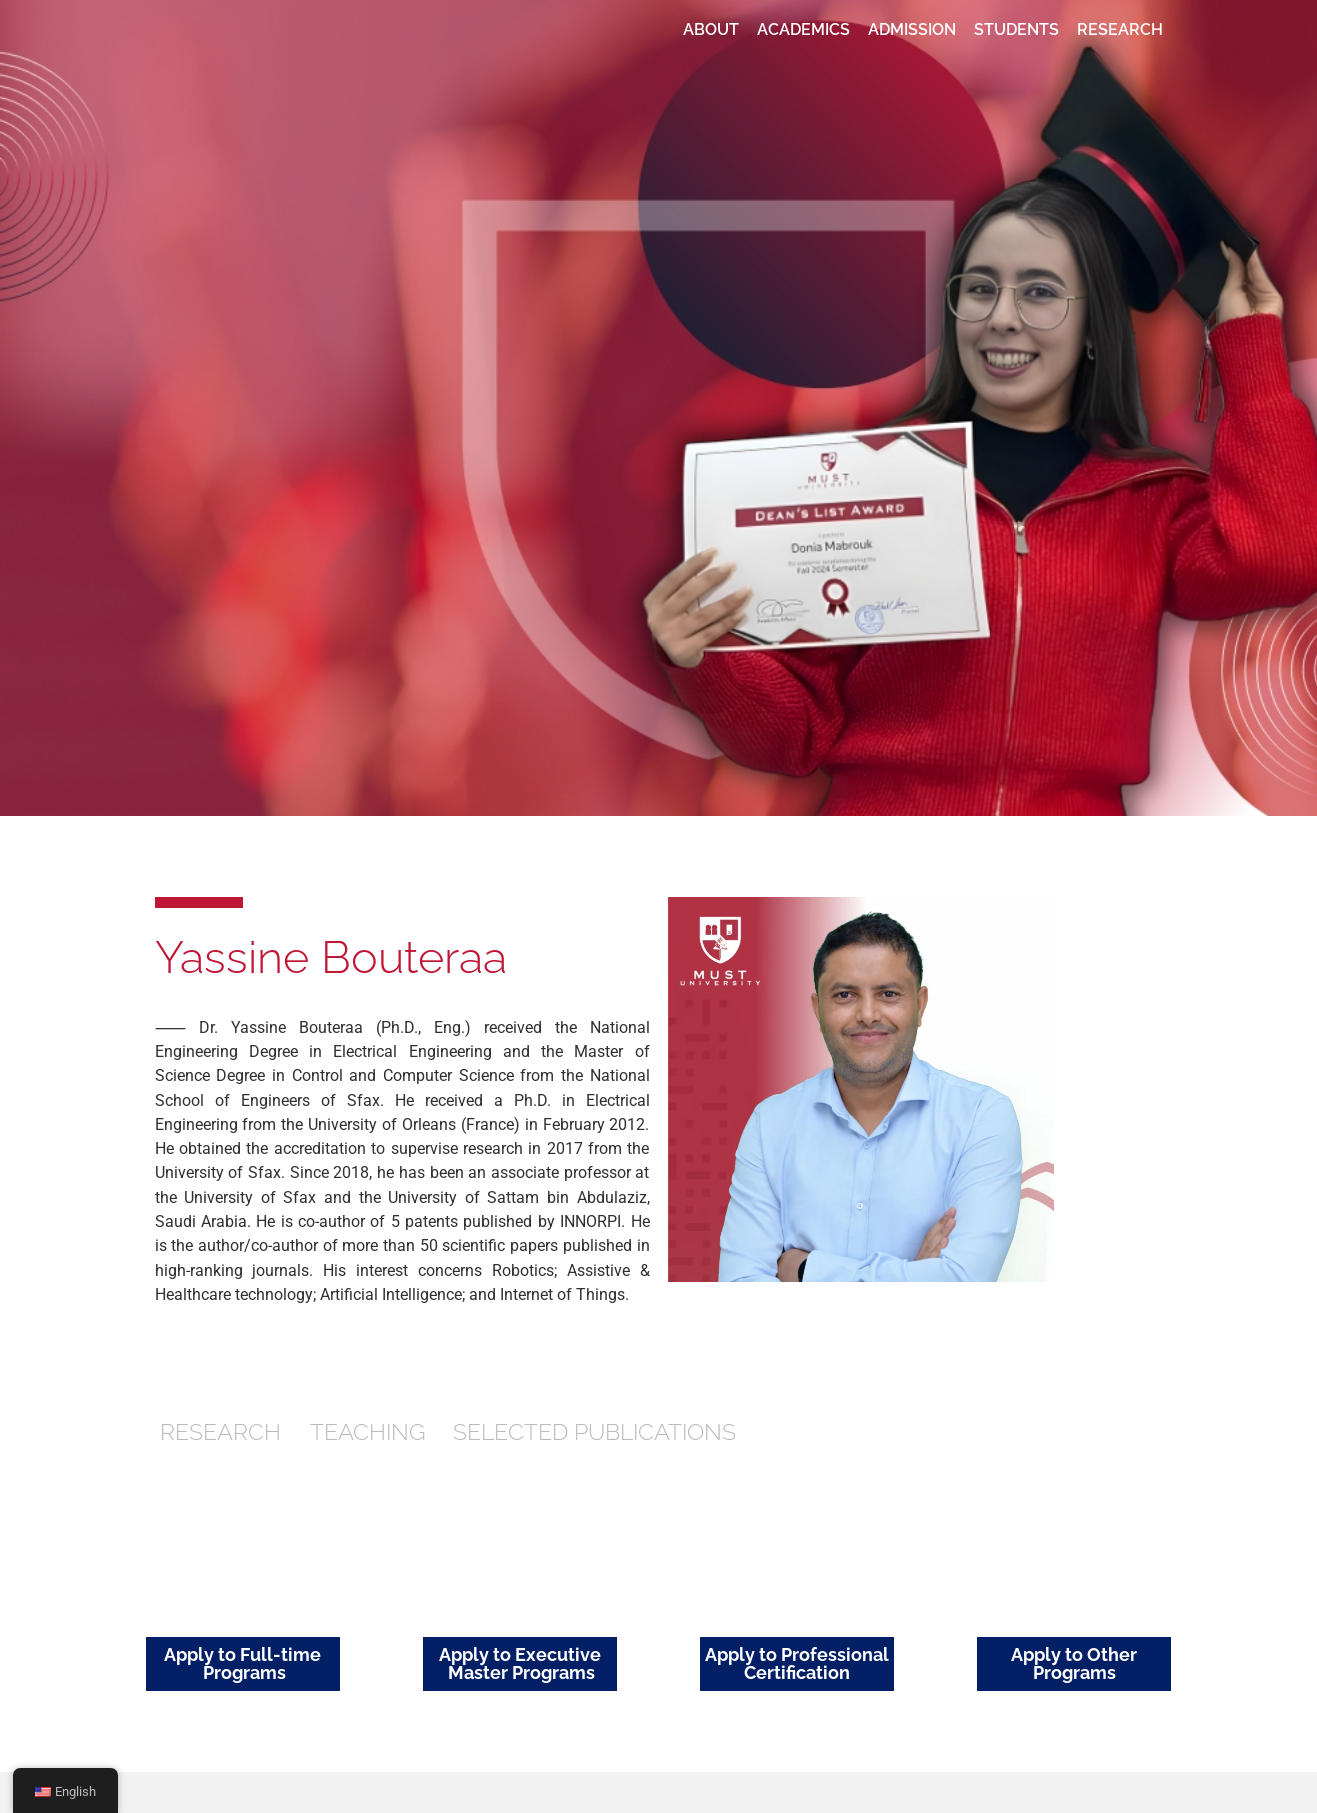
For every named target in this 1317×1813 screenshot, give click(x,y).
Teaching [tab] (367, 1432)
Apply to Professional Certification (797, 1663)
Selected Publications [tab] (594, 1432)
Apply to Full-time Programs (242, 1663)
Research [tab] (220, 1432)
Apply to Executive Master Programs (520, 1663)
